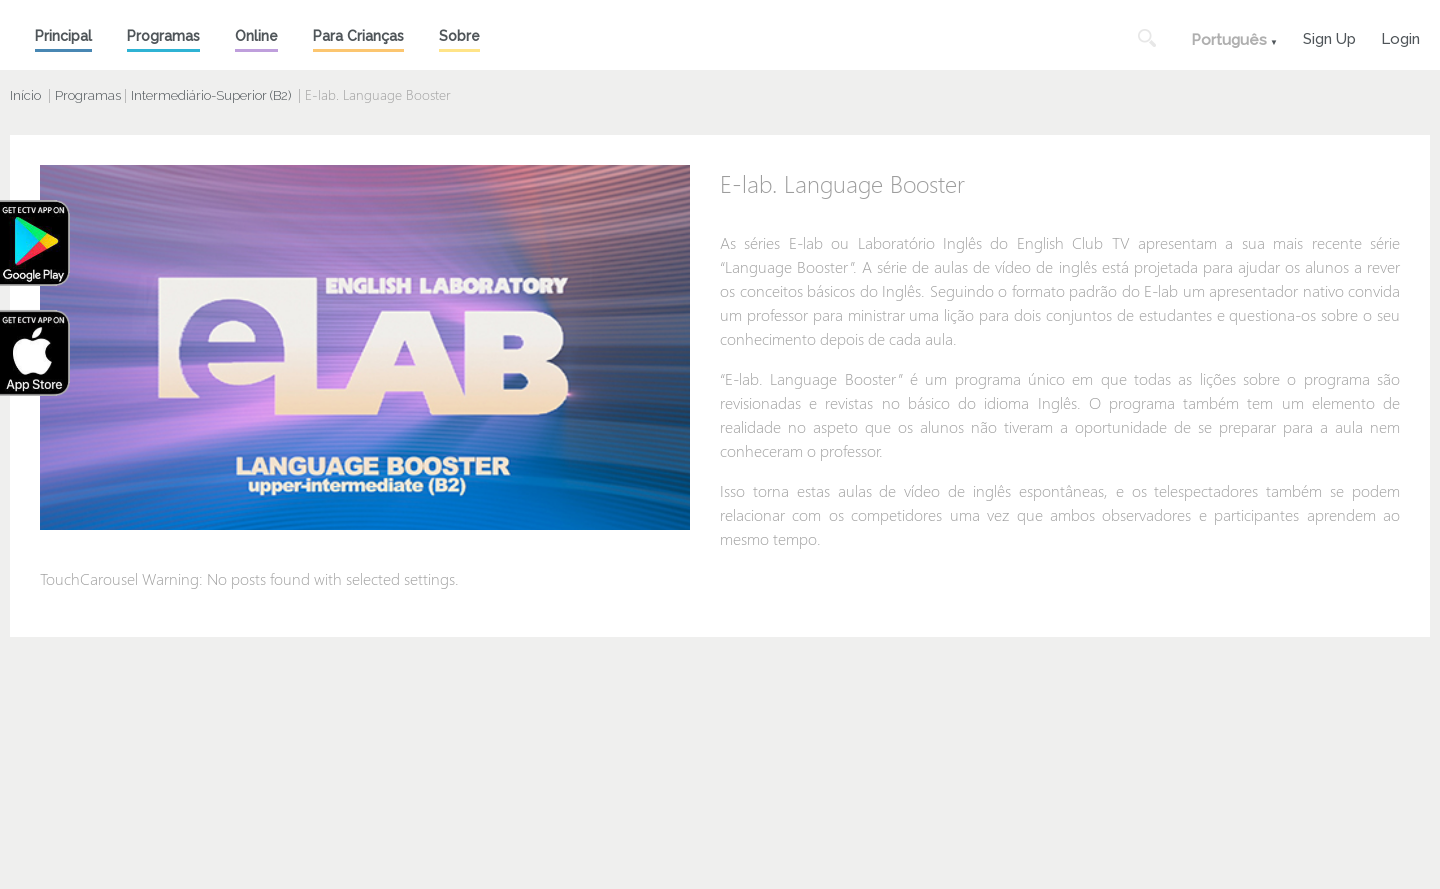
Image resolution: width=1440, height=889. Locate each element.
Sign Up (1329, 36)
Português (1229, 40)
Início (25, 95)
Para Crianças (358, 36)
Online (256, 36)
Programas (163, 36)
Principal (63, 36)
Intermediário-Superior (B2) (211, 95)
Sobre (459, 36)
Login (1400, 36)
